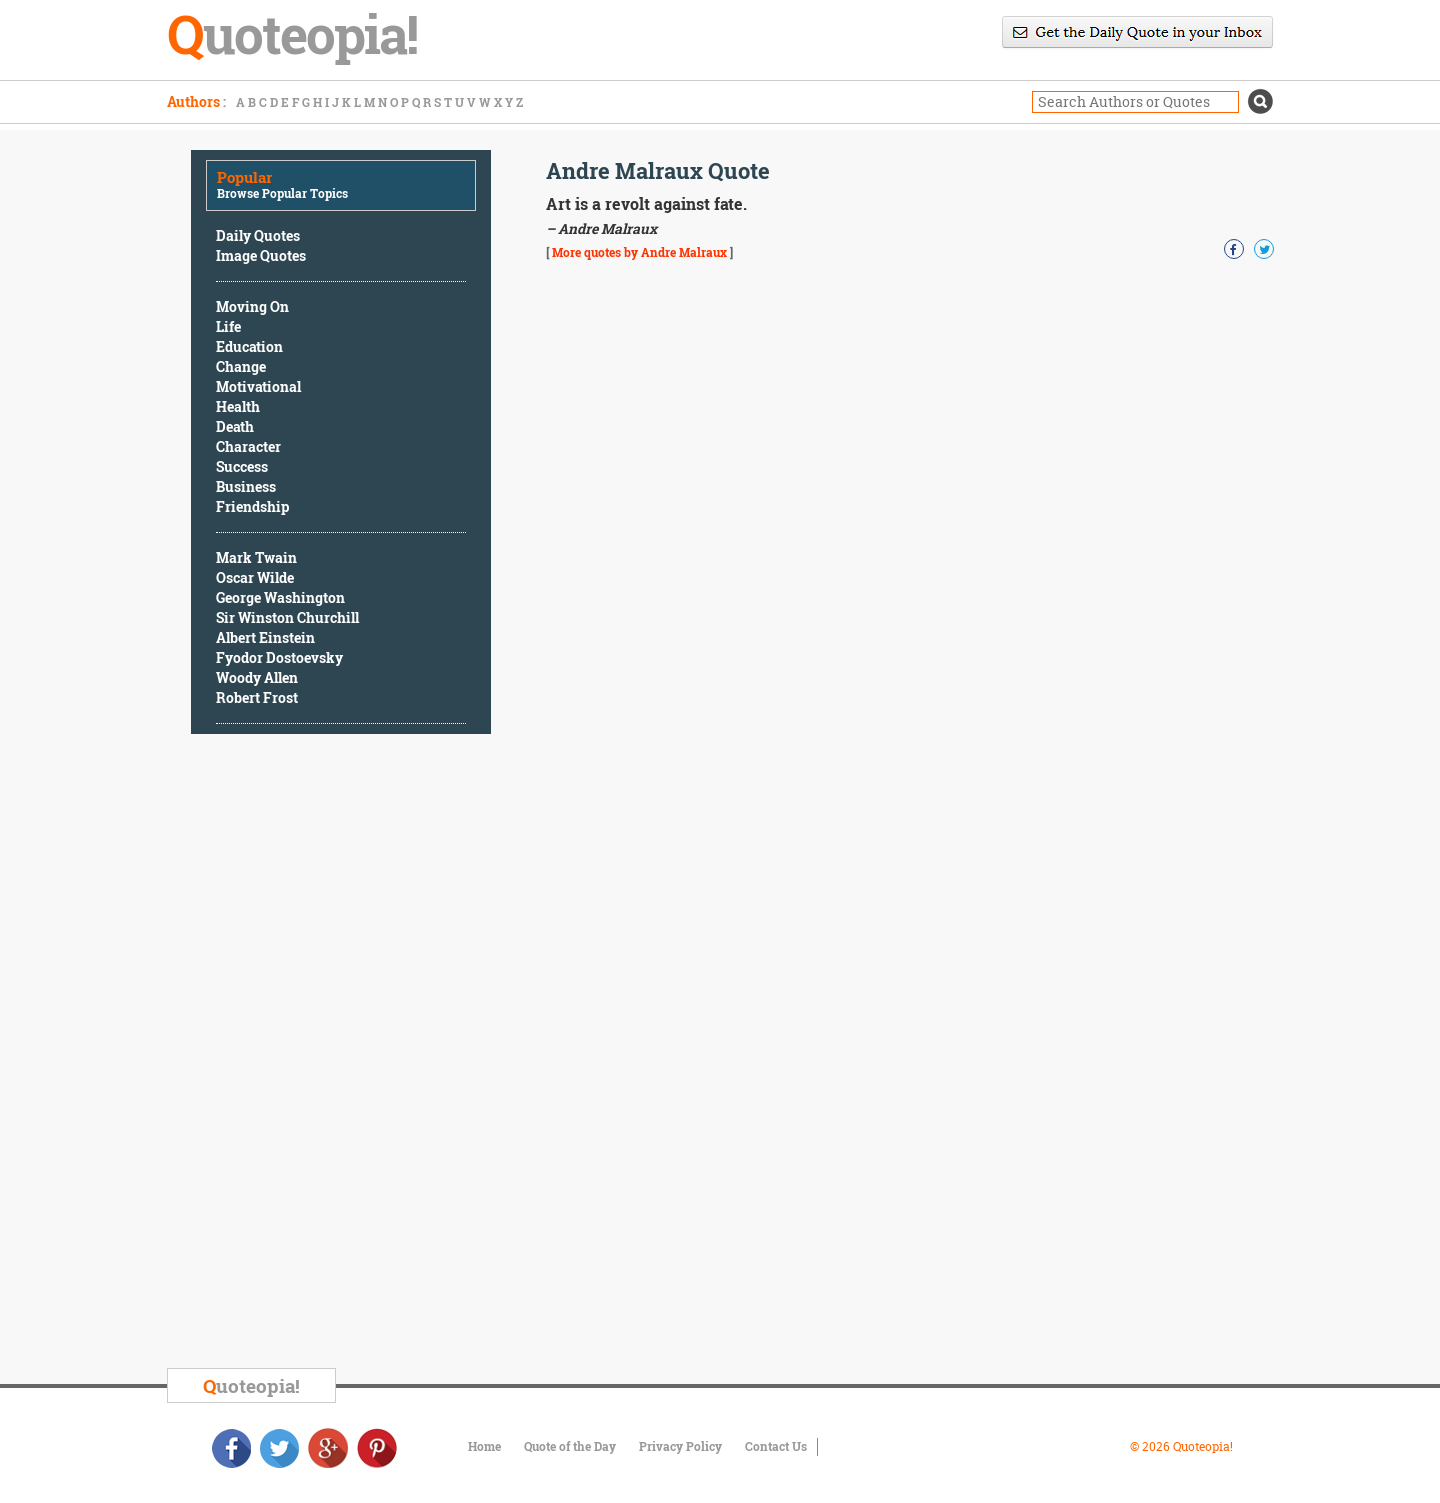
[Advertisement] (341, 1054)
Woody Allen (257, 677)
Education (249, 346)
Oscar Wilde (255, 577)
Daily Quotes (258, 235)
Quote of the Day (570, 1446)
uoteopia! (251, 1385)
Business (246, 486)
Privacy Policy (680, 1446)
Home (484, 1446)
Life (228, 326)
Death (235, 426)
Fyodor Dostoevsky (279, 657)
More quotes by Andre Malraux (639, 252)
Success (242, 466)
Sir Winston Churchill (287, 617)
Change (241, 366)
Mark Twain (256, 557)
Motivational (258, 386)
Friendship (252, 506)
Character (248, 446)
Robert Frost (257, 697)
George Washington (280, 597)
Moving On (252, 306)
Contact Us (776, 1446)
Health (238, 406)
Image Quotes (261, 255)
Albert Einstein (265, 637)
